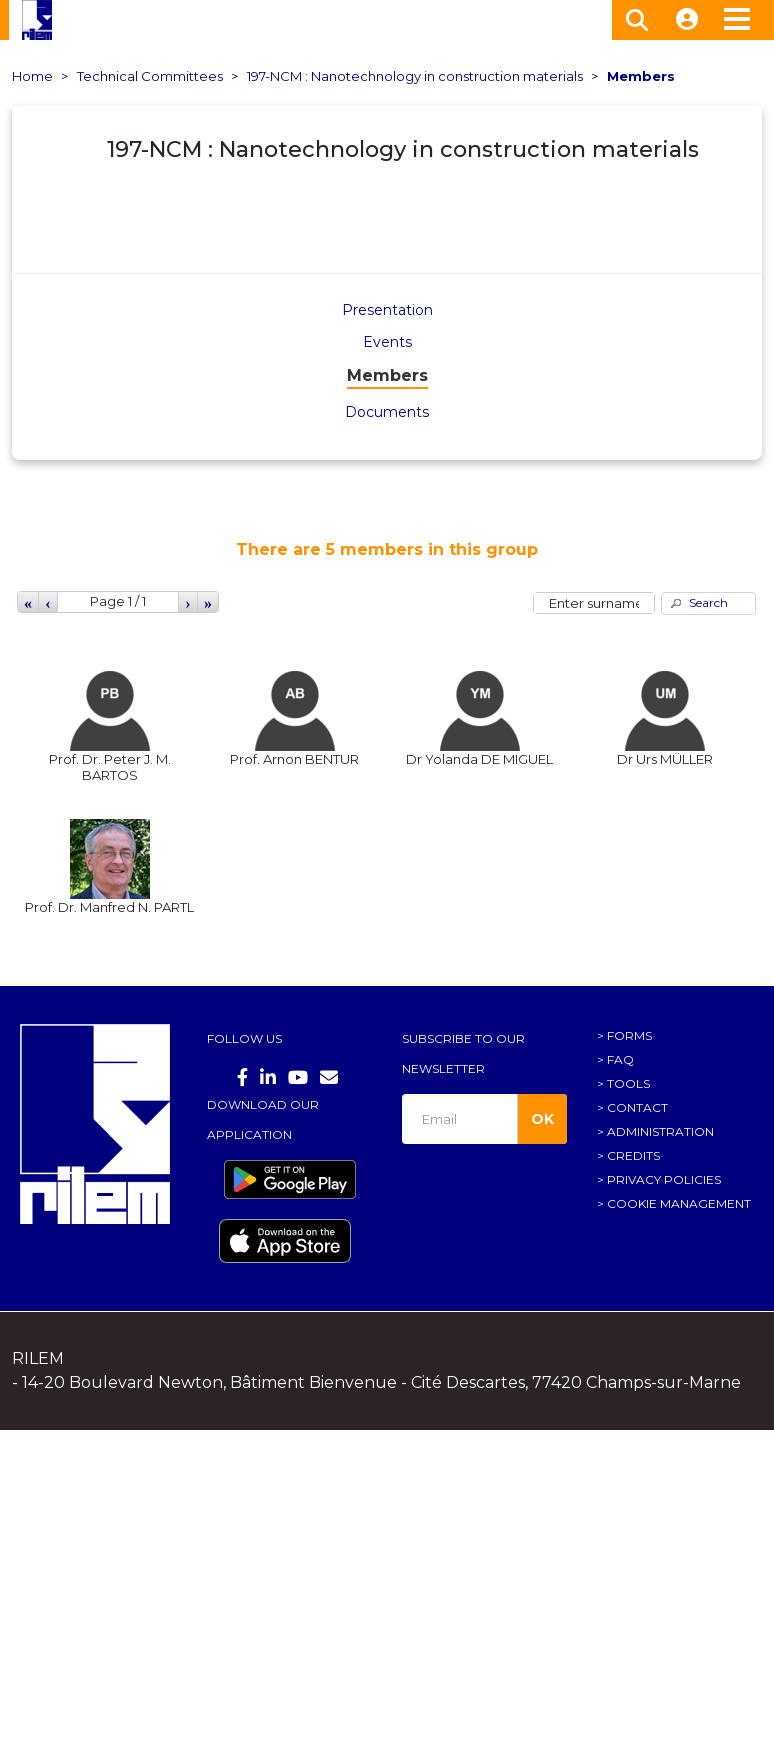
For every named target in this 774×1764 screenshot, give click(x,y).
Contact (637, 1107)
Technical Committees (150, 76)
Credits (633, 1155)
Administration (660, 1131)
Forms (629, 1035)
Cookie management (679, 1203)
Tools (628, 1083)
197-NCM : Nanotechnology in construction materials (415, 76)
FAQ (620, 1059)
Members (641, 76)
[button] (708, 603)
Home (32, 76)
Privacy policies (664, 1179)
